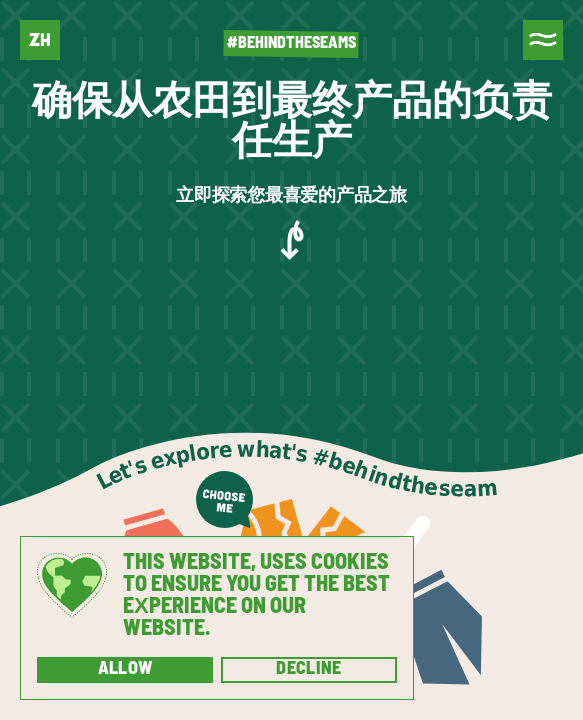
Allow (125, 669)
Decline (309, 669)
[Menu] (543, 40)
